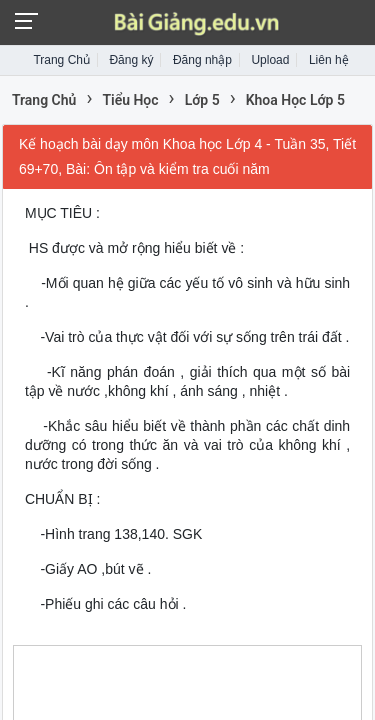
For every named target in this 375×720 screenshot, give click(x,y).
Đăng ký (131, 60)
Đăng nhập (202, 60)
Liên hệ (329, 60)
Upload (270, 60)
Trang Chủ (61, 60)
